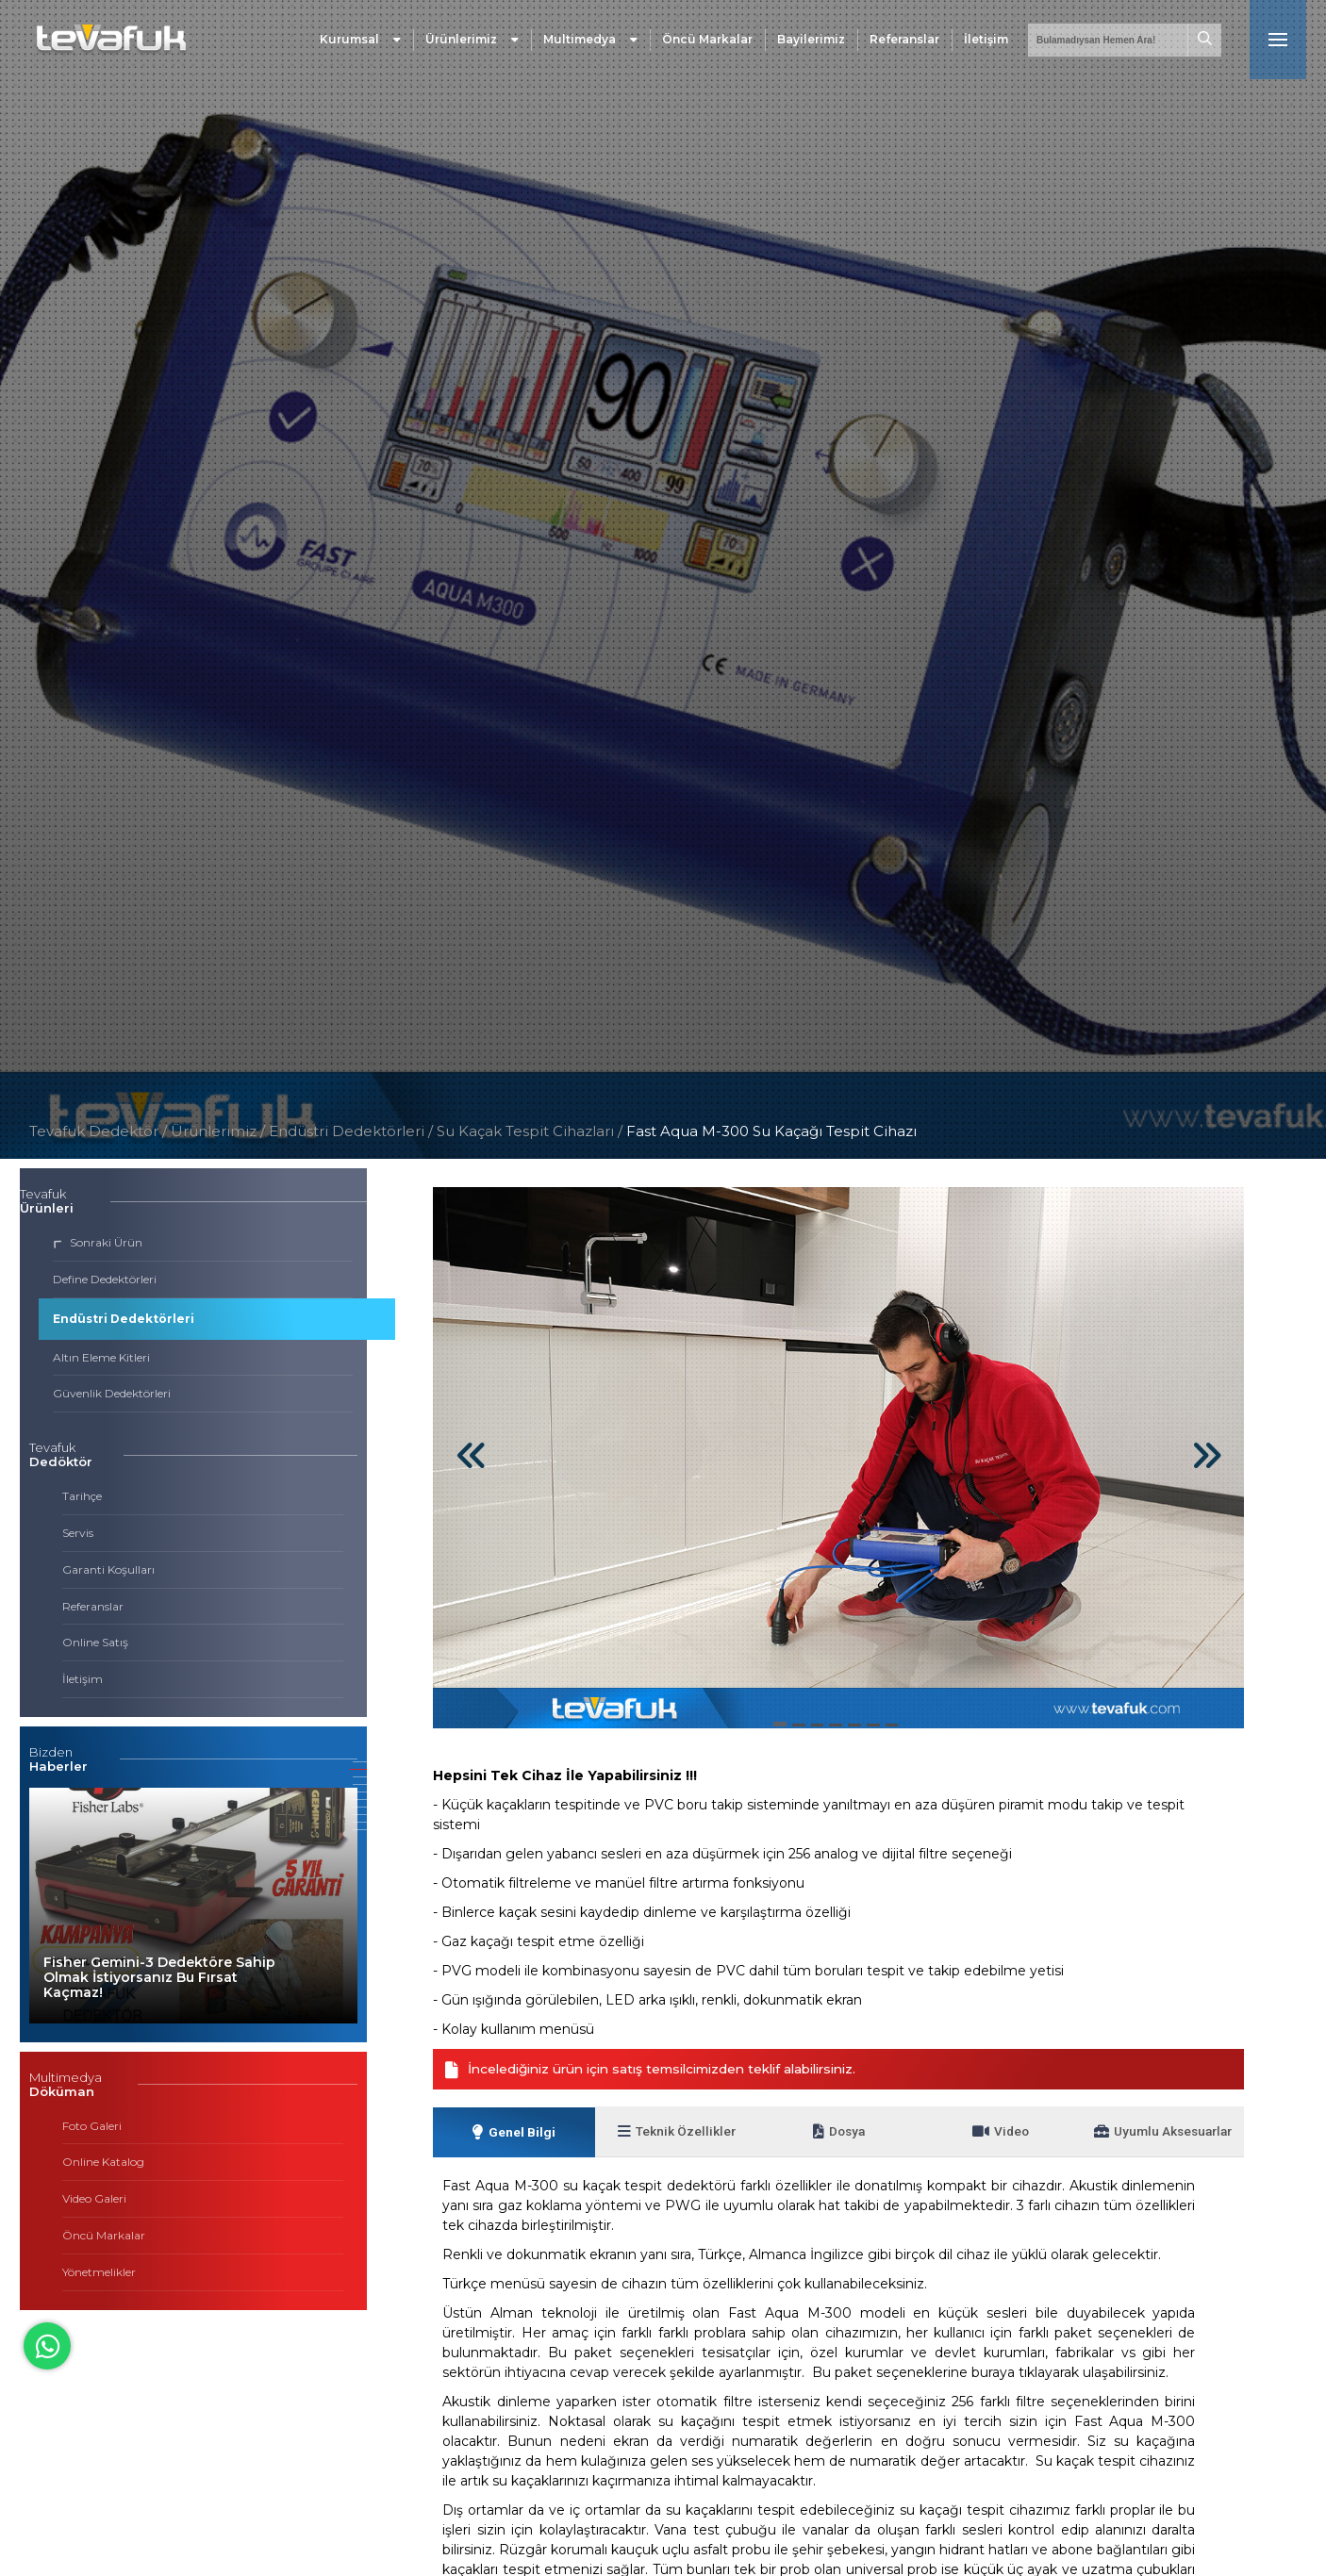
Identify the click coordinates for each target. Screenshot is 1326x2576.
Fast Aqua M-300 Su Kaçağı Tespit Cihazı (771, 1131)
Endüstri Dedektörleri (123, 1319)
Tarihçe (82, 1496)
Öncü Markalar (707, 42)
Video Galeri (94, 2198)
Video (1000, 2133)
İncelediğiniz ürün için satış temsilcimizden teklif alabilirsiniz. (665, 2069)
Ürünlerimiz (472, 42)
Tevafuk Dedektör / (98, 1131)
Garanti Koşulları (108, 1569)
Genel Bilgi (513, 2134)
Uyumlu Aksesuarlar (1163, 2133)
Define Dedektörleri (105, 1279)
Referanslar (904, 42)
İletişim (986, 42)
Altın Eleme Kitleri (101, 1357)
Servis (77, 1533)
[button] (360, 1761)
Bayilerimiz (811, 42)
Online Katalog (103, 2162)
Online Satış (95, 1642)
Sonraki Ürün (97, 1242)
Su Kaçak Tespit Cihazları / (531, 1131)
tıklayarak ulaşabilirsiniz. (1094, 2376)
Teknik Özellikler (676, 2133)
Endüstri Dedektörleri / (353, 1131)
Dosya (838, 2133)
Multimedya (590, 42)
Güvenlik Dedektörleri (112, 1393)
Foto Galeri (92, 2126)
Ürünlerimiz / (220, 1131)
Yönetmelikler (99, 2272)
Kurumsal (360, 42)
